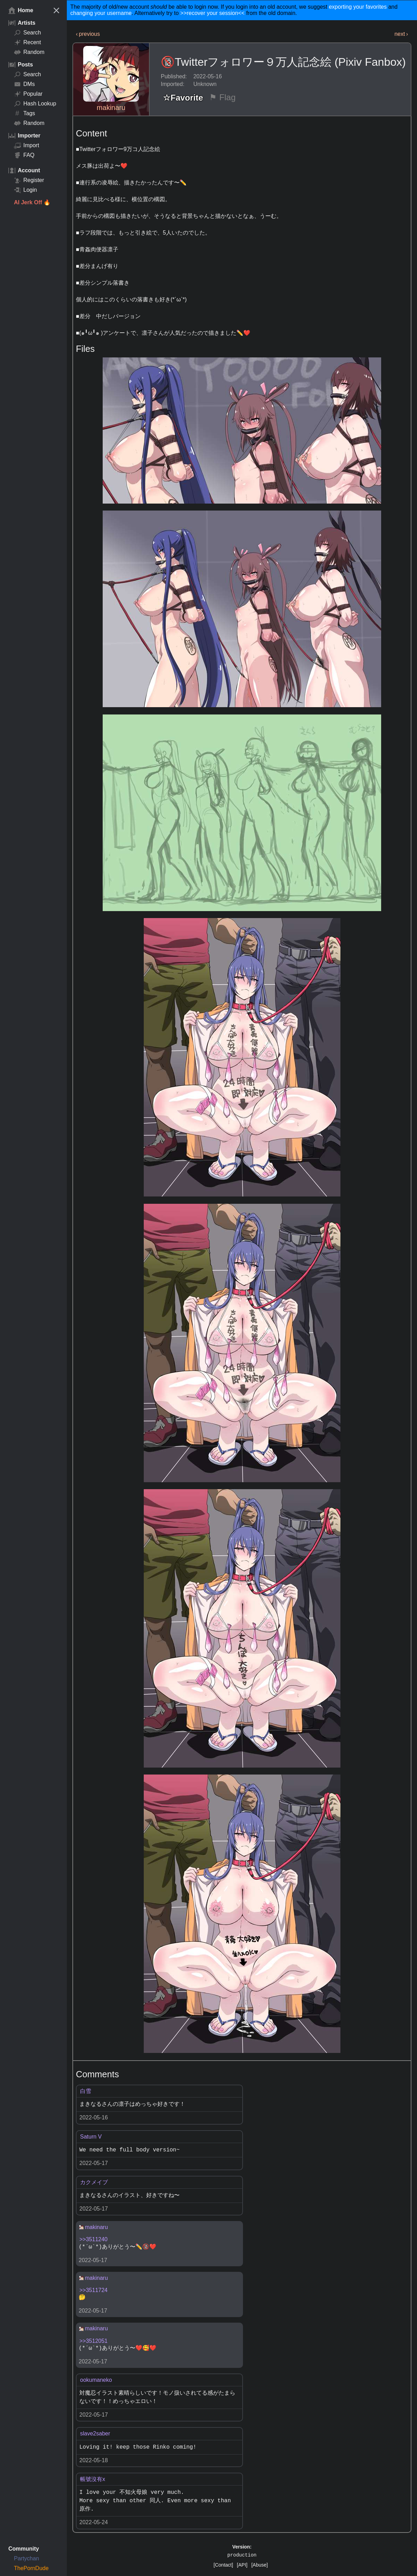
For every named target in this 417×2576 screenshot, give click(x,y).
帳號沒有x (92, 2479)
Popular (28, 93)
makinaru (111, 107)
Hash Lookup (35, 103)
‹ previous (88, 34)
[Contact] (223, 2565)
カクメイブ (94, 2182)
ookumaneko (96, 2380)
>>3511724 (93, 2290)
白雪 (85, 2091)
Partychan (26, 2558)
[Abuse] (259, 2565)
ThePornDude (31, 2568)
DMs (24, 84)
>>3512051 (93, 2341)
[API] (242, 2565)
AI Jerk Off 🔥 (32, 202)
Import (26, 145)
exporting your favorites (358, 7)
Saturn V (91, 2137)
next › (401, 34)
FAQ (24, 155)
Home (20, 10)
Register (29, 180)
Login (25, 190)
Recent (27, 42)
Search (27, 32)
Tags (24, 113)
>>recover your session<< (212, 13)
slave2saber (95, 2433)
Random (29, 52)
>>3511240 (93, 2239)
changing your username (101, 13)
